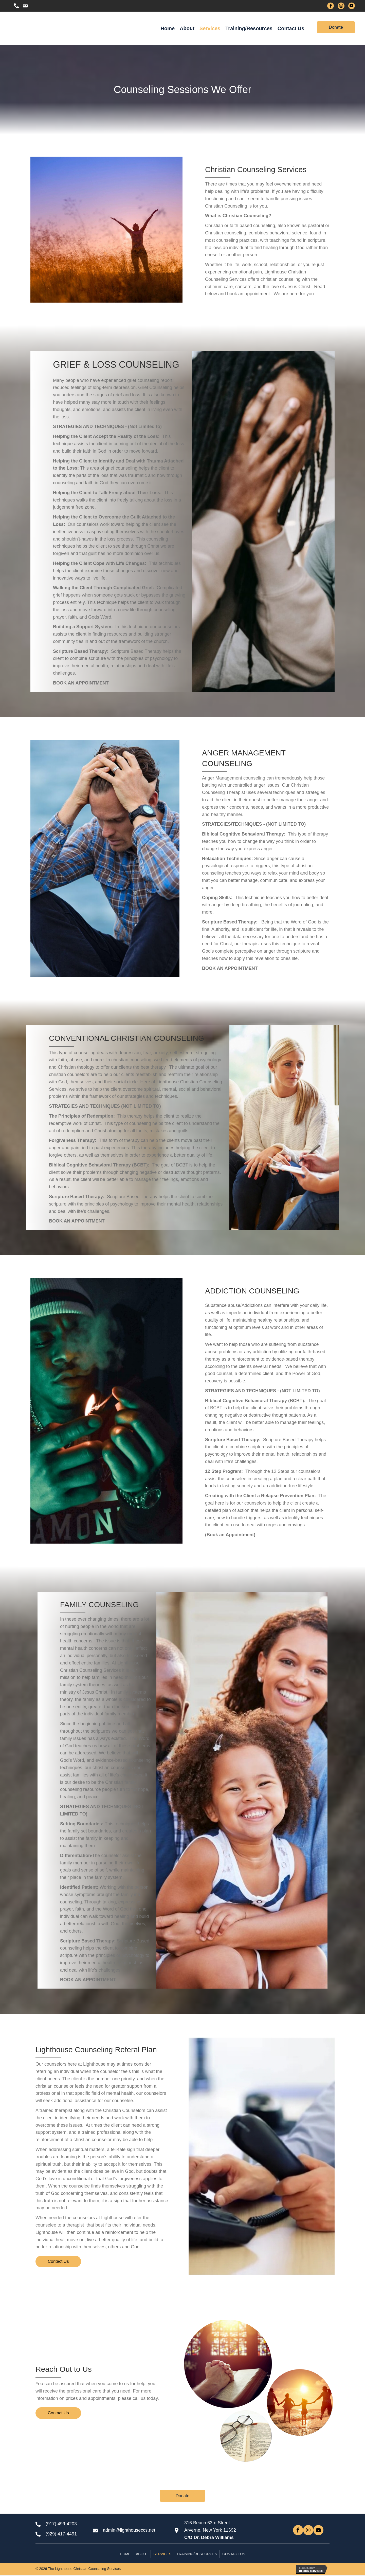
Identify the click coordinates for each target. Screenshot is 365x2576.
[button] (336, 27)
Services (162, 2555)
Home (125, 2555)
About (142, 2555)
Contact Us (233, 2555)
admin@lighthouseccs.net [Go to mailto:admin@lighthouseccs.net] (129, 2531)
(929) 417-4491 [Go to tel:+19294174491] (61, 2535)
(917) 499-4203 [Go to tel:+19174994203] (61, 2525)
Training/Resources (197, 2555)
